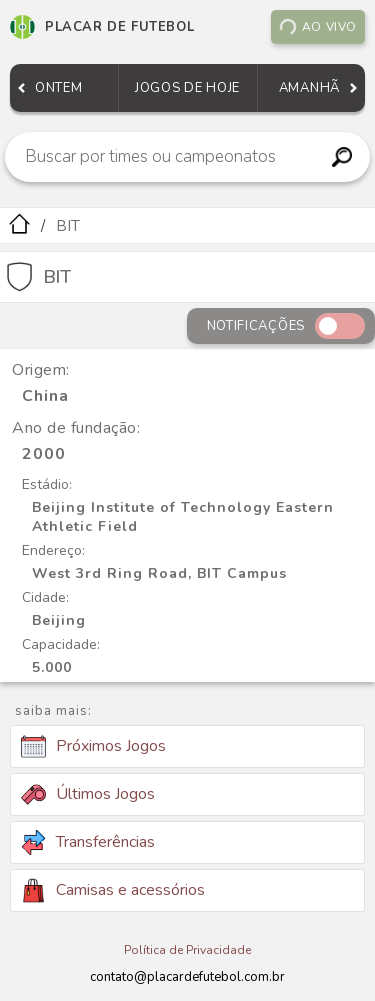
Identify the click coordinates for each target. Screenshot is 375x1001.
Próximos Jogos (93, 747)
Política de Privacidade (187, 950)
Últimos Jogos (88, 794)
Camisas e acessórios (113, 890)
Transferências (88, 842)
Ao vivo (318, 27)
